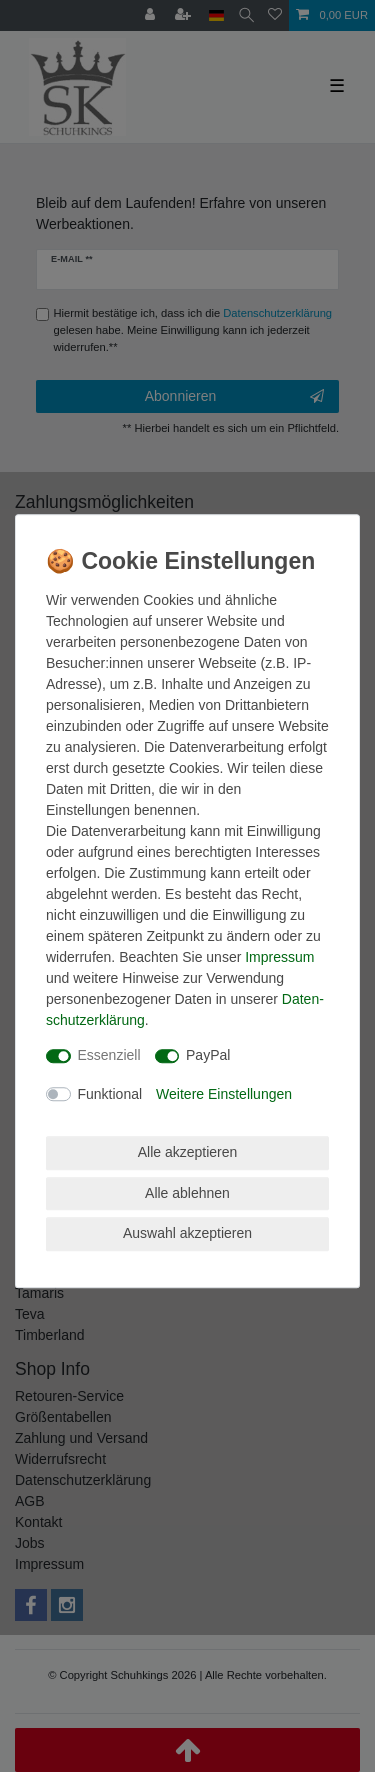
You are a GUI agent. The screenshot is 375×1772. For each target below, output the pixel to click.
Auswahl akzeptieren (187, 1233)
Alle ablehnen (187, 1193)
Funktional (110, 1094)
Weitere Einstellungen (224, 1094)
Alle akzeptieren (188, 1152)
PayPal (208, 1055)
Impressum (279, 957)
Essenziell (109, 1055)
